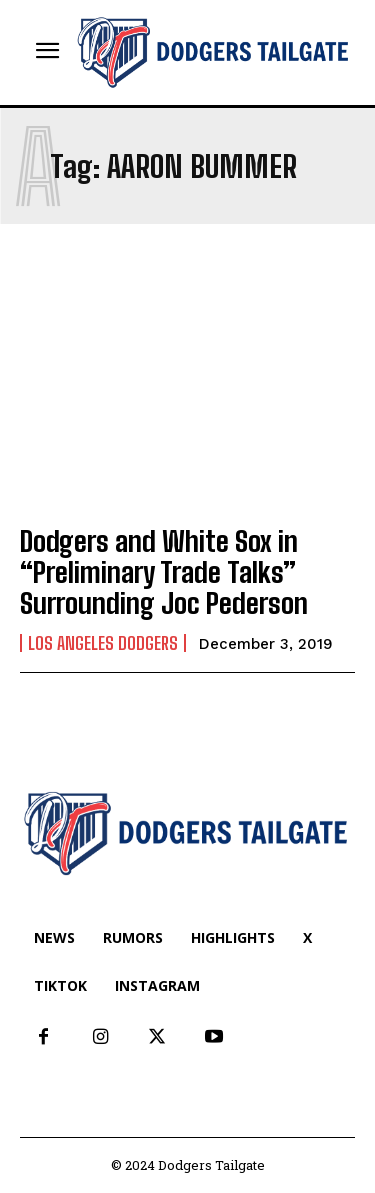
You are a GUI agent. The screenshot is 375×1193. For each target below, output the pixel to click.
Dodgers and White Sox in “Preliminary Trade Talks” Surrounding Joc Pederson (164, 572)
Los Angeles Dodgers (103, 643)
